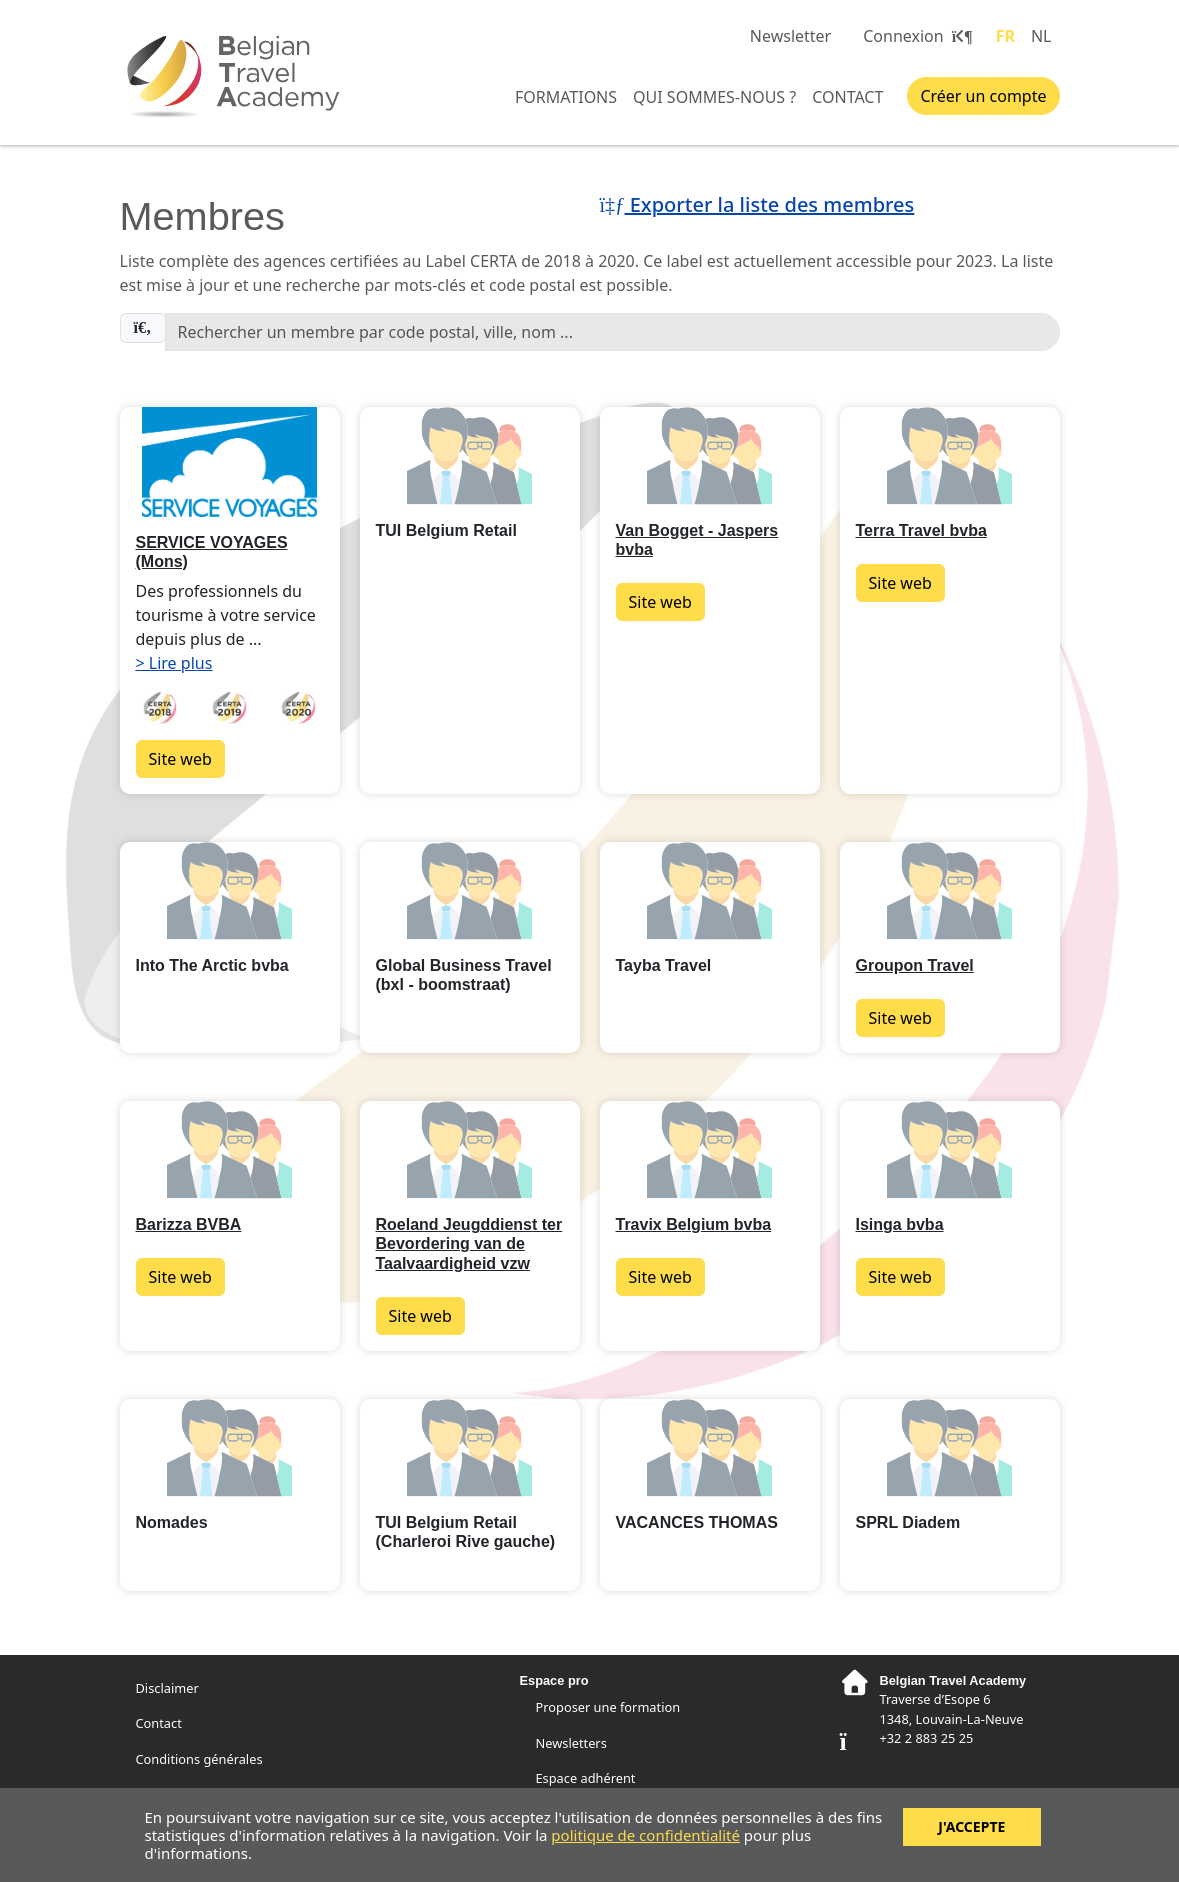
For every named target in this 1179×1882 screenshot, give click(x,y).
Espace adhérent (586, 1778)
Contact (847, 97)
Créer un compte (983, 96)
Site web (180, 759)
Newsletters (571, 1743)
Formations (566, 97)
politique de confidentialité (645, 1835)
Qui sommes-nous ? (714, 97)
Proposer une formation (608, 1707)
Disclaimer (167, 1688)
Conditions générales (199, 1759)
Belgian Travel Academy (240, 75)
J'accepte (971, 1826)
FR (1005, 36)
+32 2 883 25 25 (926, 1738)
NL (1041, 36)
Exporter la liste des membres (757, 204)
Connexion (917, 36)
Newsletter (790, 36)
